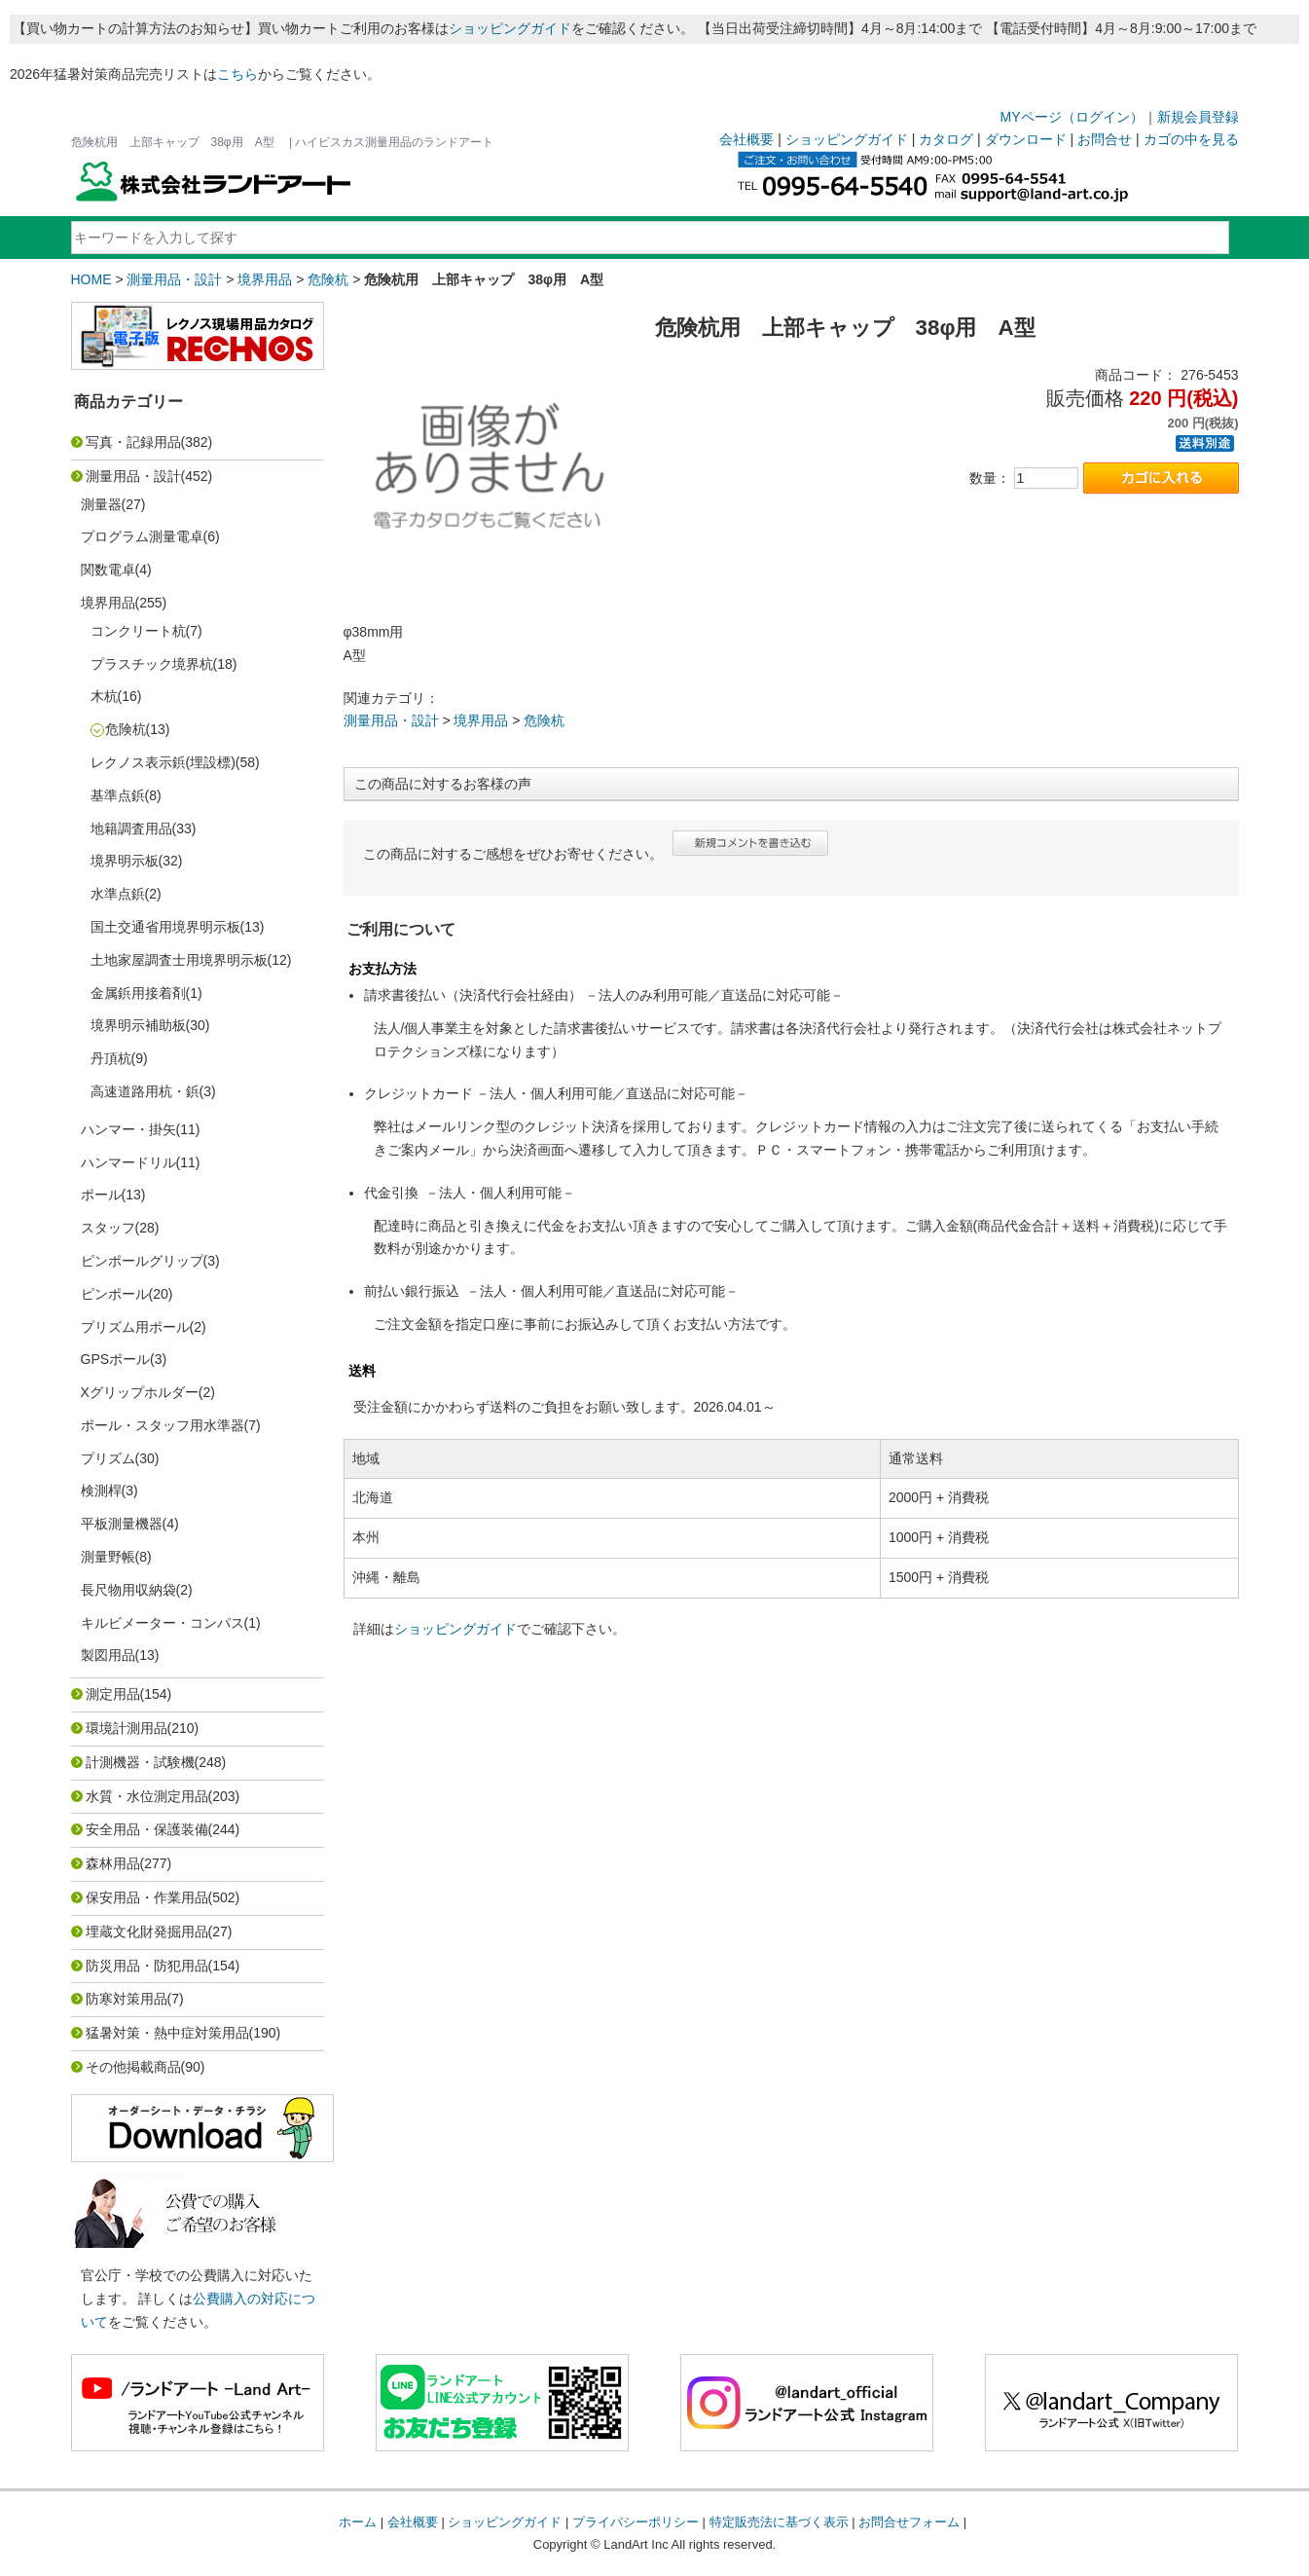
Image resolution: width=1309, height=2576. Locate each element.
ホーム (358, 2522)
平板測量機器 (122, 1523)
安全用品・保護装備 (147, 1829)
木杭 (104, 696)
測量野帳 (108, 1556)
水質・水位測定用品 (147, 1796)
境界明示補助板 (138, 1025)
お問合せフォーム (909, 2522)
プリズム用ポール (135, 1327)
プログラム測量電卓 (142, 536)
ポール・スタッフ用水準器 (162, 1425)
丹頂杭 (111, 1058)
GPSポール (116, 1359)
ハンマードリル (128, 1162)
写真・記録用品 (133, 442)
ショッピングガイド (510, 28)
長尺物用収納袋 (128, 1590)
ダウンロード (1026, 139)
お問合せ (1104, 139)
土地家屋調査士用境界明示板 (179, 960)
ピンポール (115, 1294)
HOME (91, 279)
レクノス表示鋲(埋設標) (163, 762)
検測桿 (101, 1490)
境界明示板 (125, 860)
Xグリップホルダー (140, 1392)
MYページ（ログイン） (1072, 117)
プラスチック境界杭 (152, 664)
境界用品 (264, 279)
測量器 (101, 504)
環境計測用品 (126, 1728)
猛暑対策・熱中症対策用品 (167, 2033)
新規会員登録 (1198, 117)
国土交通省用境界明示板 (165, 927)
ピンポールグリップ (142, 1261)
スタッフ (108, 1227)
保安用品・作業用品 (147, 1897)
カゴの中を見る (1191, 139)
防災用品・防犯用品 (147, 1965)
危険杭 (328, 279)
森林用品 (113, 1863)
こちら (237, 74)
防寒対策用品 (126, 1998)
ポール (101, 1194)
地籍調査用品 (131, 828)
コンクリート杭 (138, 631)
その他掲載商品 (133, 2067)
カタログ (946, 139)
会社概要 (746, 139)
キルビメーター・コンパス (162, 1623)
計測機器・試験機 (140, 1762)
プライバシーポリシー (635, 2522)
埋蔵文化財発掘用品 (147, 1931)
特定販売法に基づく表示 (779, 2522)
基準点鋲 (118, 795)
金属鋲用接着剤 (138, 993)
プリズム (108, 1458)
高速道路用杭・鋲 (145, 1091)
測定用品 (113, 1694)
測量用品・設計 (174, 279)
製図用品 (108, 1655)
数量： (989, 478)
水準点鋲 (118, 894)
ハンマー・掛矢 (128, 1129)
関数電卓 (108, 569)
